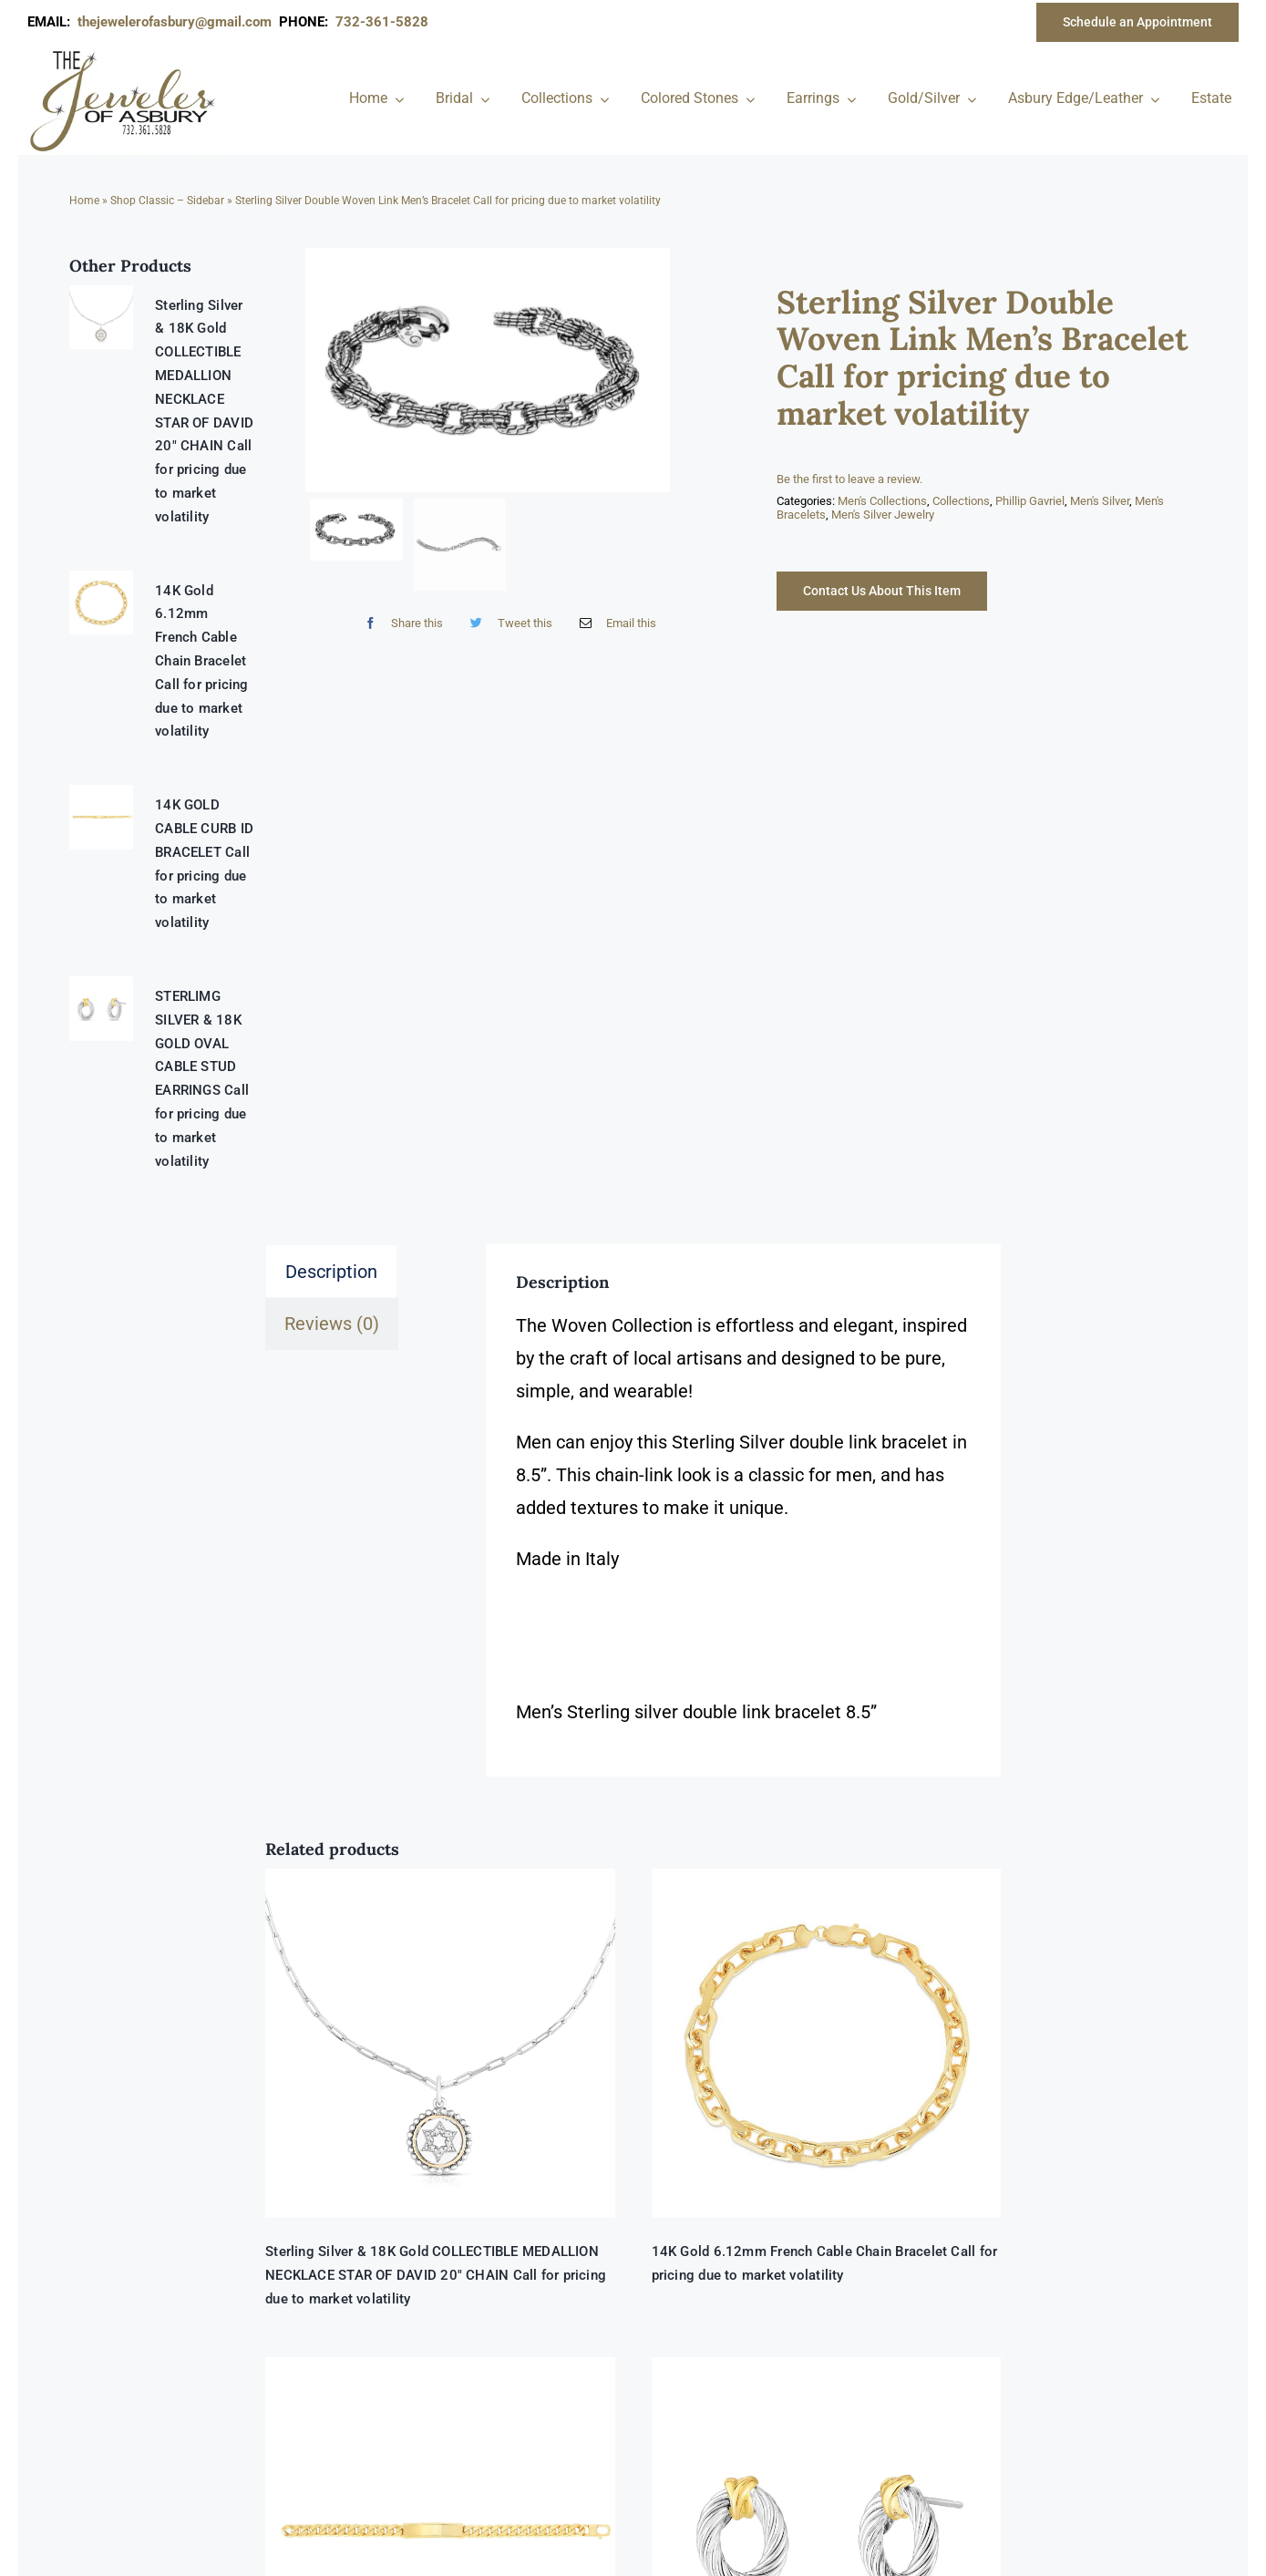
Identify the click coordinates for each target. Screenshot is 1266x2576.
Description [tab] (331, 1272)
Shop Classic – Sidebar (167, 200)
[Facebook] (399, 623)
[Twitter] (506, 623)
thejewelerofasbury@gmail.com (178, 22)
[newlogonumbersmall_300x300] (124, 54)
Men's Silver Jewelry (882, 514)
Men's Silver (1099, 501)
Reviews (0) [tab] (331, 1323)
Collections (961, 501)
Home (84, 200)
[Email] (614, 623)
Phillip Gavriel (1030, 501)
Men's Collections (882, 501)
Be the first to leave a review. (849, 479)
